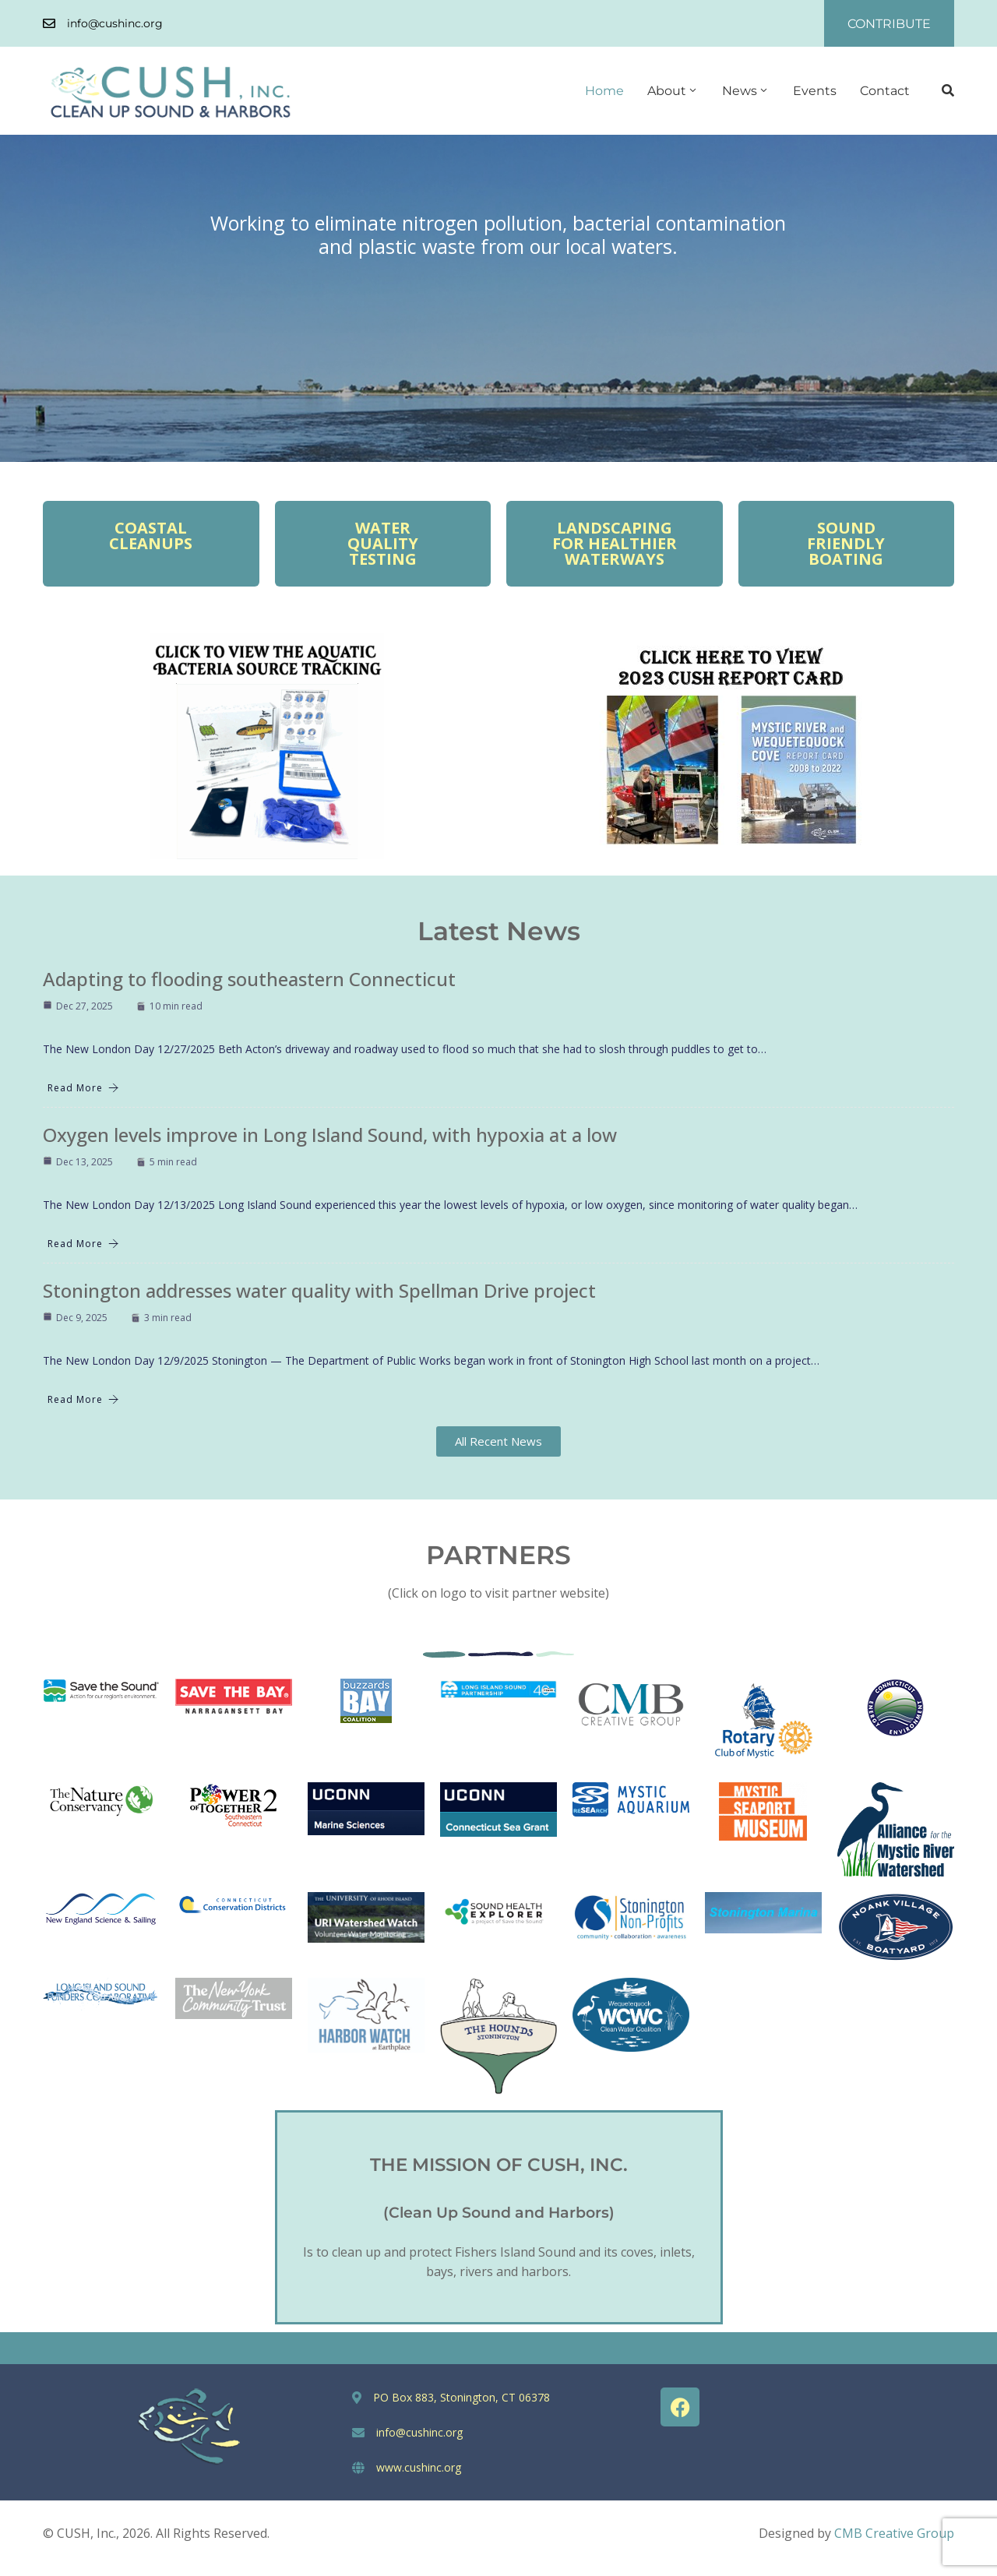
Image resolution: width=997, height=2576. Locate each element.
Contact (885, 90)
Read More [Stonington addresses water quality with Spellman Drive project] (83, 1399)
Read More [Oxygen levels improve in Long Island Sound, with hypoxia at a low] (83, 1243)
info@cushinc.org (115, 23)
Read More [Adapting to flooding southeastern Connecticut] (83, 1087)
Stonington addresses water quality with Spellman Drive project (319, 1290)
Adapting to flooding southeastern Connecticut (249, 979)
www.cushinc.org (418, 2467)
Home (604, 90)
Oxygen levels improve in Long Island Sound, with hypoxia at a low (330, 1134)
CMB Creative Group (894, 2533)
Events (815, 90)
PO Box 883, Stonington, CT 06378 (461, 2397)
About (673, 90)
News (746, 90)
